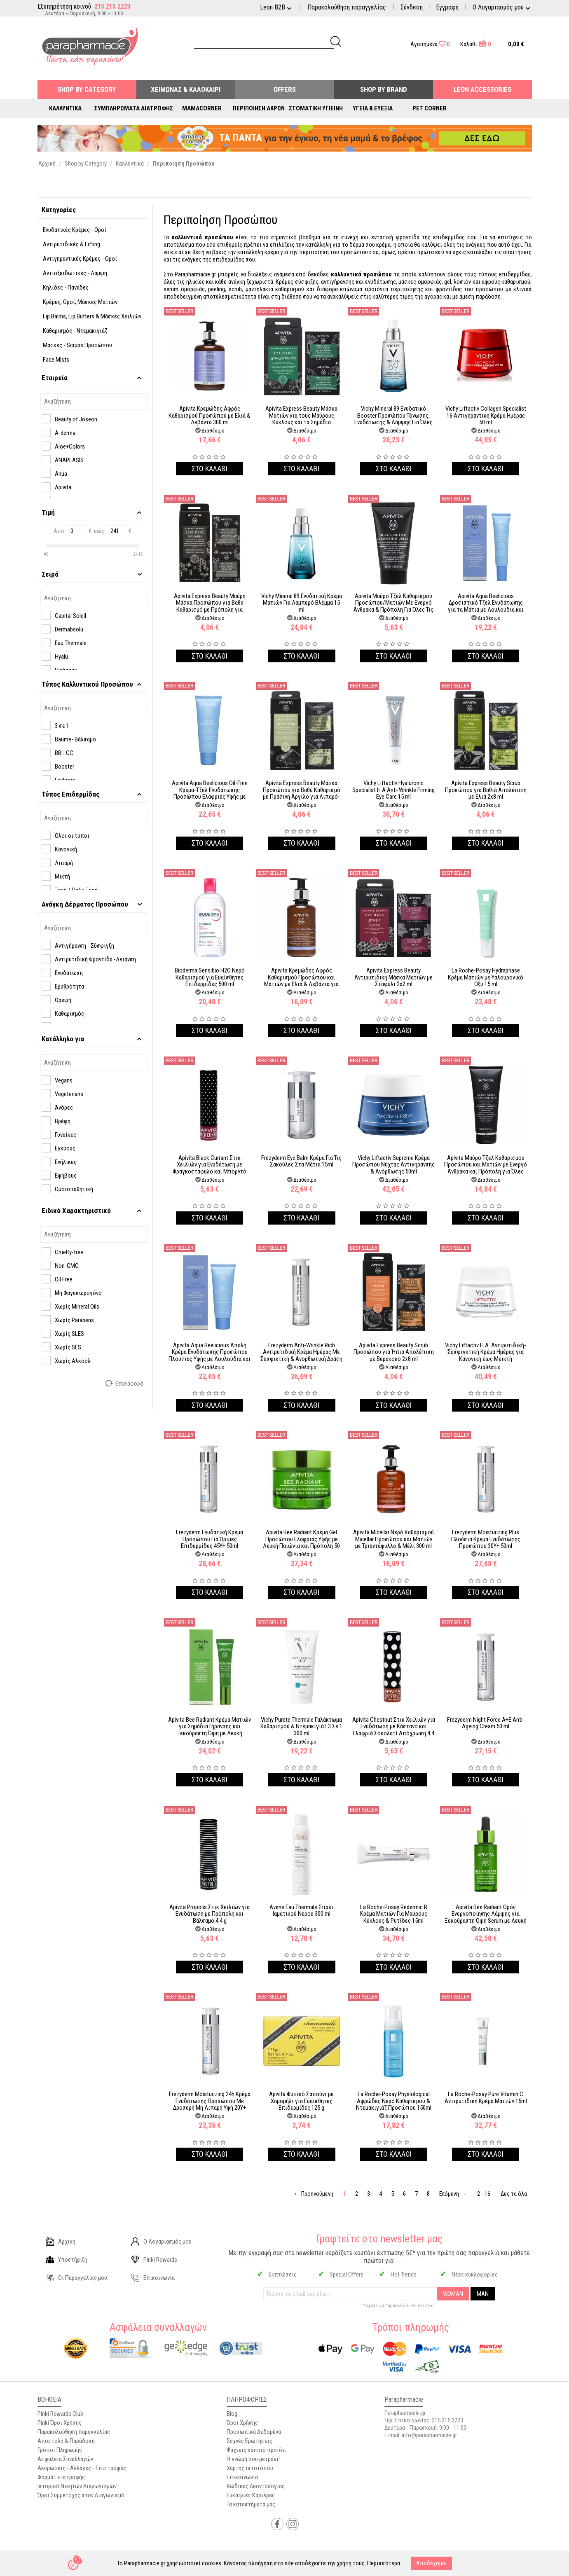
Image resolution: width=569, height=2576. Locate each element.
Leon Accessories (482, 89)
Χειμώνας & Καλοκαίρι (185, 89)
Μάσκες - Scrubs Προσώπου (77, 345)
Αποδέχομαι (431, 2563)
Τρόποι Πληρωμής (59, 2450)
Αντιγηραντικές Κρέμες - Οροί (80, 258)
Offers (285, 89)
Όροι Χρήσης (242, 2422)
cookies (211, 2563)
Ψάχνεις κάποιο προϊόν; (256, 2450)
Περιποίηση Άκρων (259, 108)
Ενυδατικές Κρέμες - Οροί (74, 230)
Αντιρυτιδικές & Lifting (71, 244)
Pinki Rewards (154, 2260)
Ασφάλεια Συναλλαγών (65, 2459)
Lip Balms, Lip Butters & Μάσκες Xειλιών (92, 316)
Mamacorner (202, 108)
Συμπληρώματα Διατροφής (133, 108)
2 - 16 (483, 2193)
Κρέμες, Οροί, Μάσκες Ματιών (80, 302)
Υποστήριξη (66, 2260)
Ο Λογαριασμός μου (161, 2241)
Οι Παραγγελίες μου (76, 2278)
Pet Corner (429, 108)
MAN (483, 2294)
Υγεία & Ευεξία (373, 108)
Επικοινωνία (153, 2278)
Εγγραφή (447, 7)
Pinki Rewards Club (60, 2413)
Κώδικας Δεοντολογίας (256, 2486)
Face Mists (56, 359)
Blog (232, 2413)
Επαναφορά (124, 1383)
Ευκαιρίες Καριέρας (251, 2495)
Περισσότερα (383, 2563)
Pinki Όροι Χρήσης (59, 2422)
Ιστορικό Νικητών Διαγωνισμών (77, 2486)
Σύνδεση (411, 7)
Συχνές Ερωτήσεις (249, 2441)
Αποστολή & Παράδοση (66, 2441)
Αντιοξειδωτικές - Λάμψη (75, 273)
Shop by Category (87, 89)
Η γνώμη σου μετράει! (253, 2459)
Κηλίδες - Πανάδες (66, 287)
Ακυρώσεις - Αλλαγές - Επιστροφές (81, 2468)
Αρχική (60, 2241)
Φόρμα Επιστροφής (61, 2477)
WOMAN (453, 2294)
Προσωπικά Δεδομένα (254, 2432)
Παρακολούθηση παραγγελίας (346, 7)
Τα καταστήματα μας (251, 2504)
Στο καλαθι (209, 468)
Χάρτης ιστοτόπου (250, 2468)
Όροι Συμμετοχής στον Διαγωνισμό (80, 2495)
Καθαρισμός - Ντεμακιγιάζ (75, 330)
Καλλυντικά (65, 108)
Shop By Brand (383, 89)
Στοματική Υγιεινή (316, 108)
